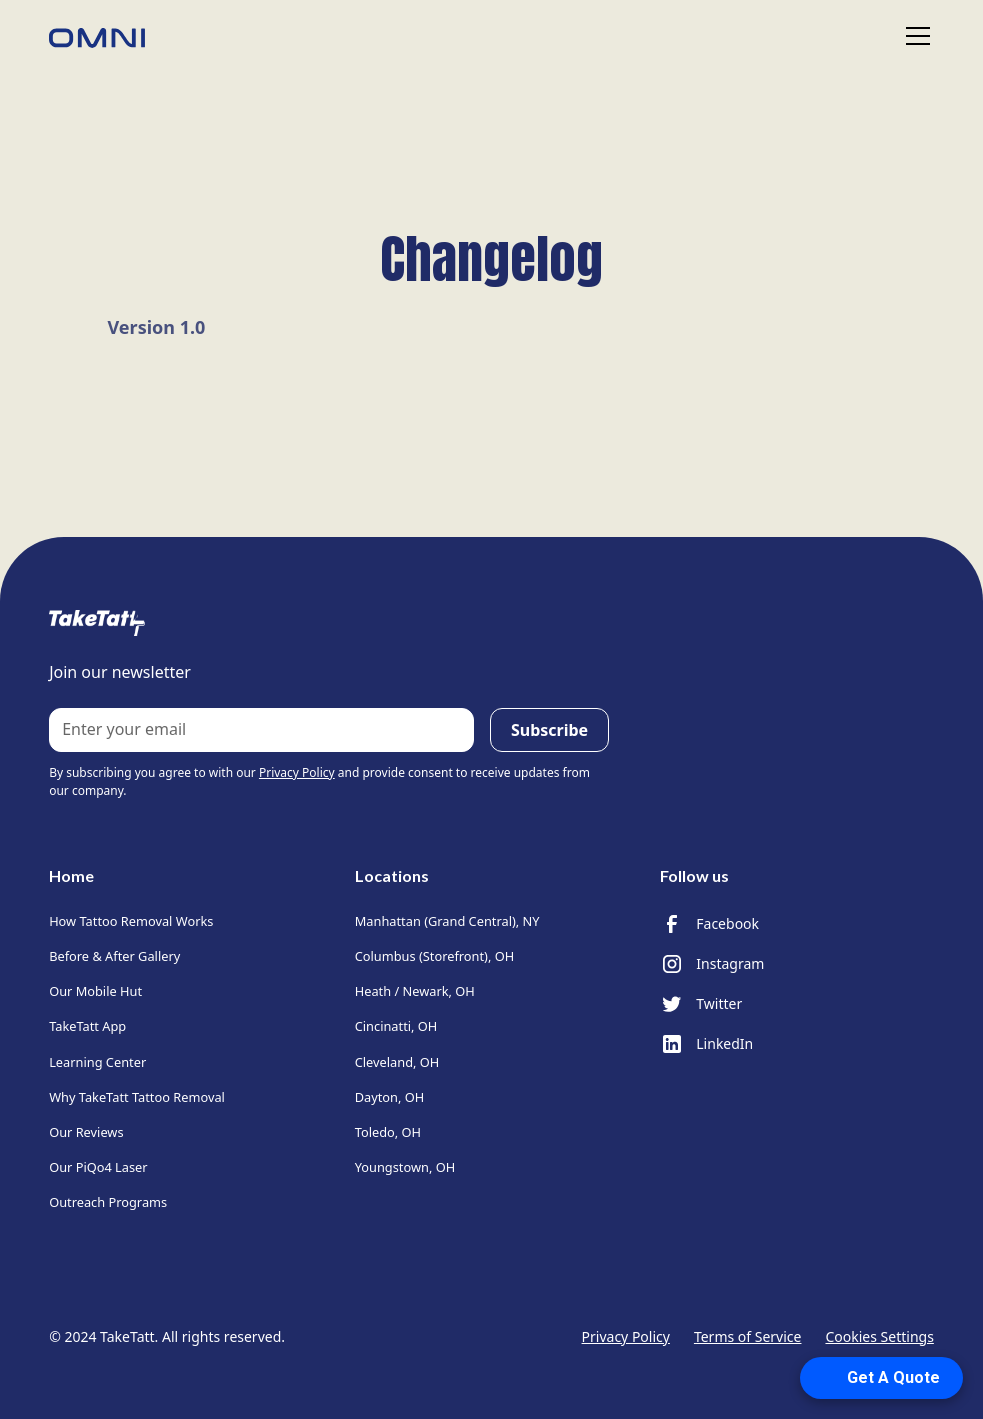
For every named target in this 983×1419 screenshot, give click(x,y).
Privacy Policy (626, 1336)
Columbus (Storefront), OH (435, 956)
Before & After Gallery (114, 956)
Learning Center (97, 1062)
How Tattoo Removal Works (131, 921)
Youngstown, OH (405, 1167)
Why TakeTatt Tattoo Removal (137, 1097)
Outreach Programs (108, 1202)
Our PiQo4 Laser (98, 1167)
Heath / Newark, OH (415, 991)
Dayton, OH (390, 1097)
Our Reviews (86, 1132)
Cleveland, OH (397, 1062)
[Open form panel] (886, 1378)
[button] (914, 36)
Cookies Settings (879, 1336)
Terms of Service (748, 1336)
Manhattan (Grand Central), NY (447, 921)
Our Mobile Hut (95, 991)
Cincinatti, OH (396, 1026)
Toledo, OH (388, 1132)
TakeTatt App (87, 1026)
